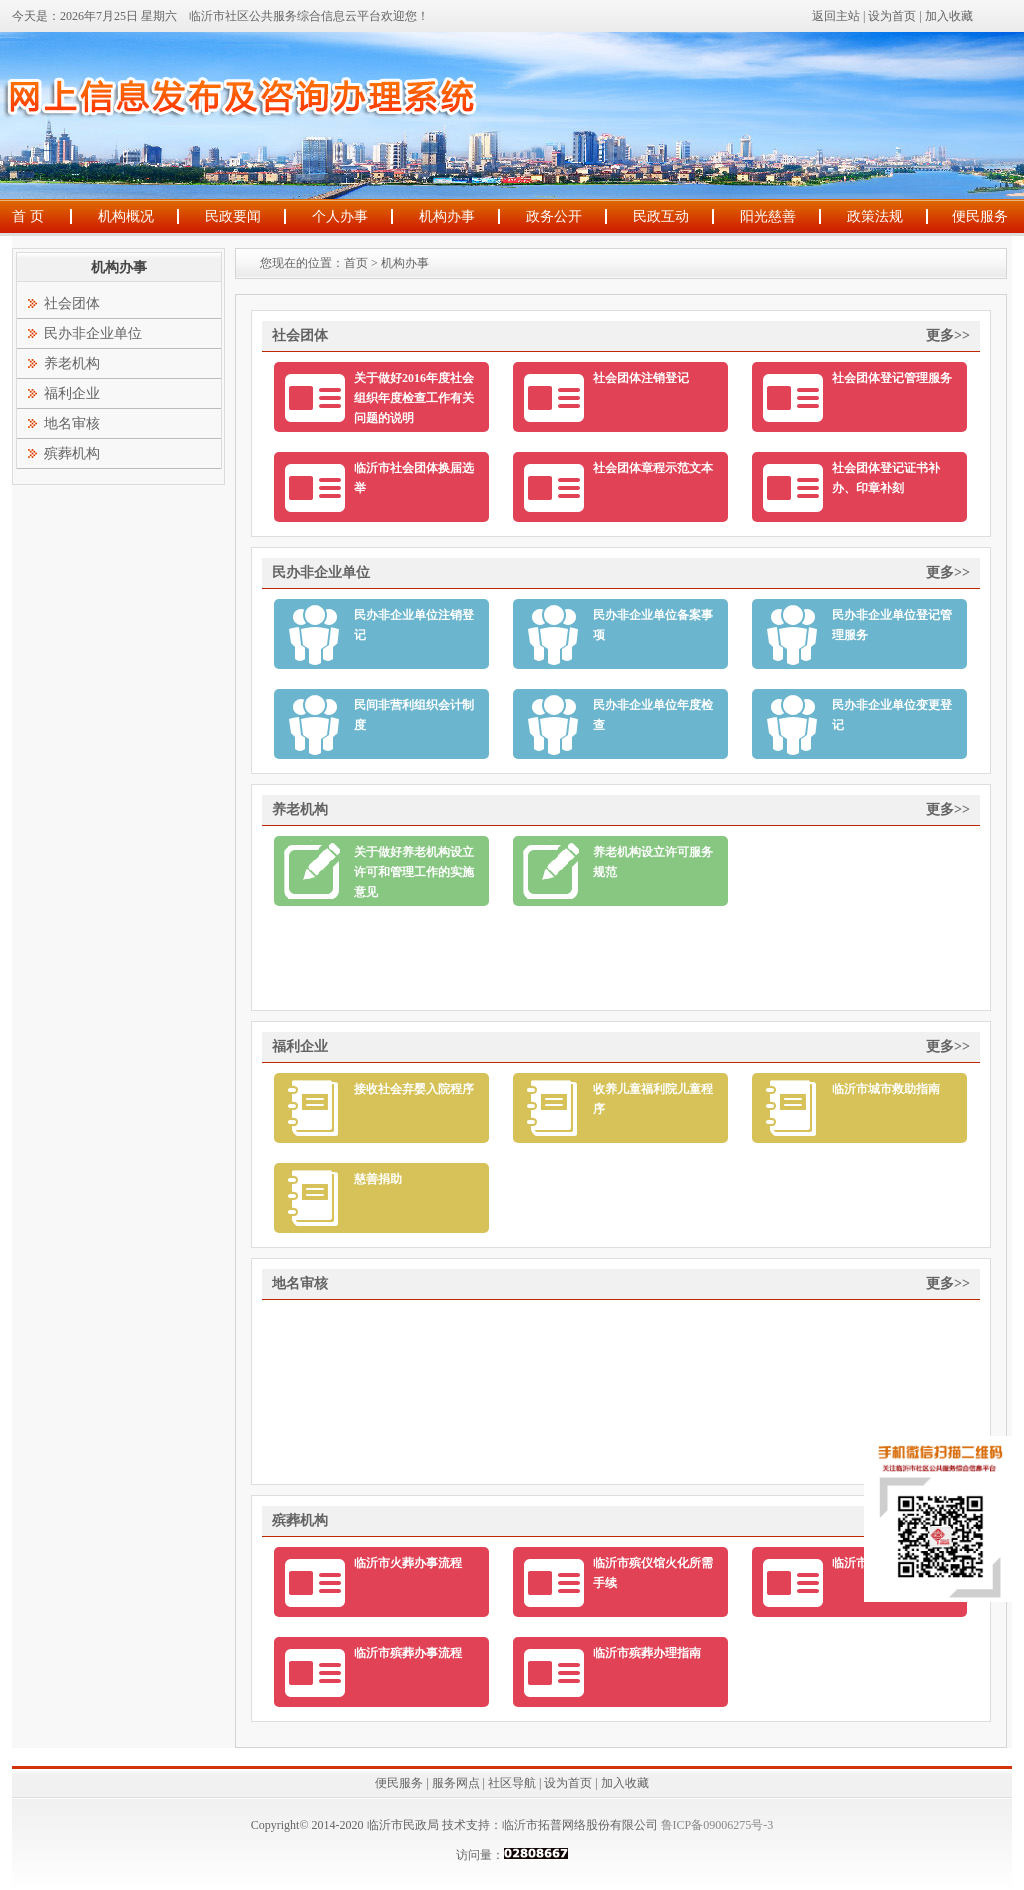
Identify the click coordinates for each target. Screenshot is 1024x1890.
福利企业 (72, 393)
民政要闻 (233, 216)
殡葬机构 (72, 453)
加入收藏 (949, 16)
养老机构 (72, 363)
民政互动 (661, 216)
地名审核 (72, 423)
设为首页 (892, 16)
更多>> (948, 335)
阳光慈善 (768, 216)
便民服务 (980, 216)
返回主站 (836, 16)
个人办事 (340, 216)
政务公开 (554, 216)
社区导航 (512, 1783)
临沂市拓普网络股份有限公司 (580, 1825)
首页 (356, 263)
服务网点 (456, 1783)
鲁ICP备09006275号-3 (716, 1825)
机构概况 (126, 216)
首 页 (28, 216)
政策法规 (875, 216)
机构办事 (447, 216)
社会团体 (72, 303)
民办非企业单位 (93, 333)
